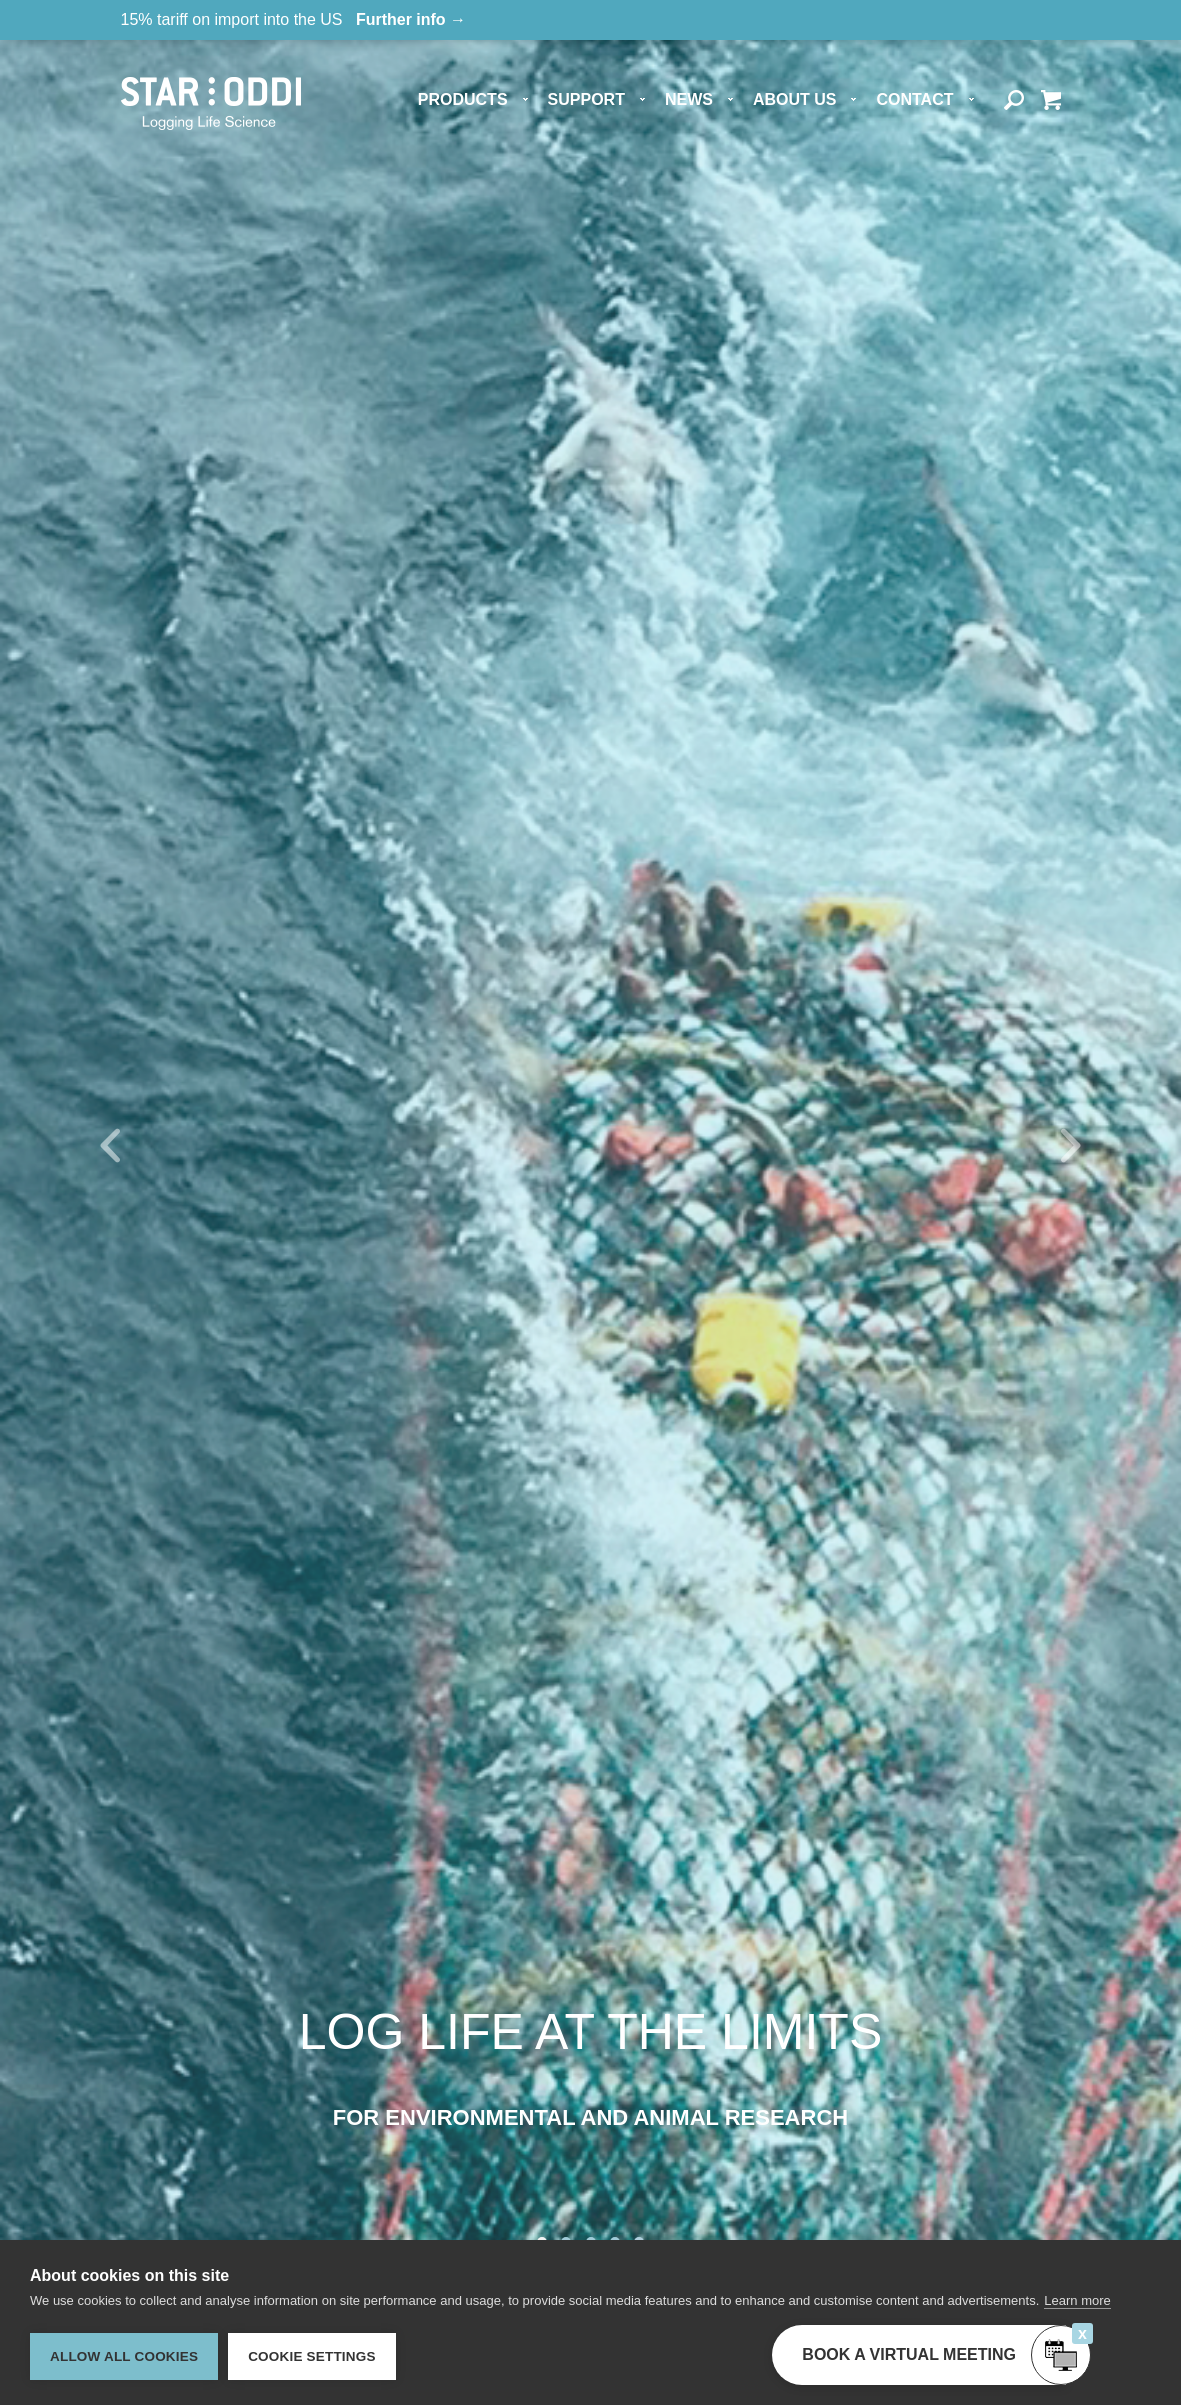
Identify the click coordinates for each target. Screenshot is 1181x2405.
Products (463, 99)
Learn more (1077, 2300)
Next (1071, 1145)
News (689, 99)
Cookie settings (312, 2356)
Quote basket (1050, 100)
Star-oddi (211, 104)
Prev (110, 1145)
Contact (914, 99)
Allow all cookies (124, 2356)
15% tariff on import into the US (294, 19)
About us (795, 99)
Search (1014, 100)
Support (586, 99)
